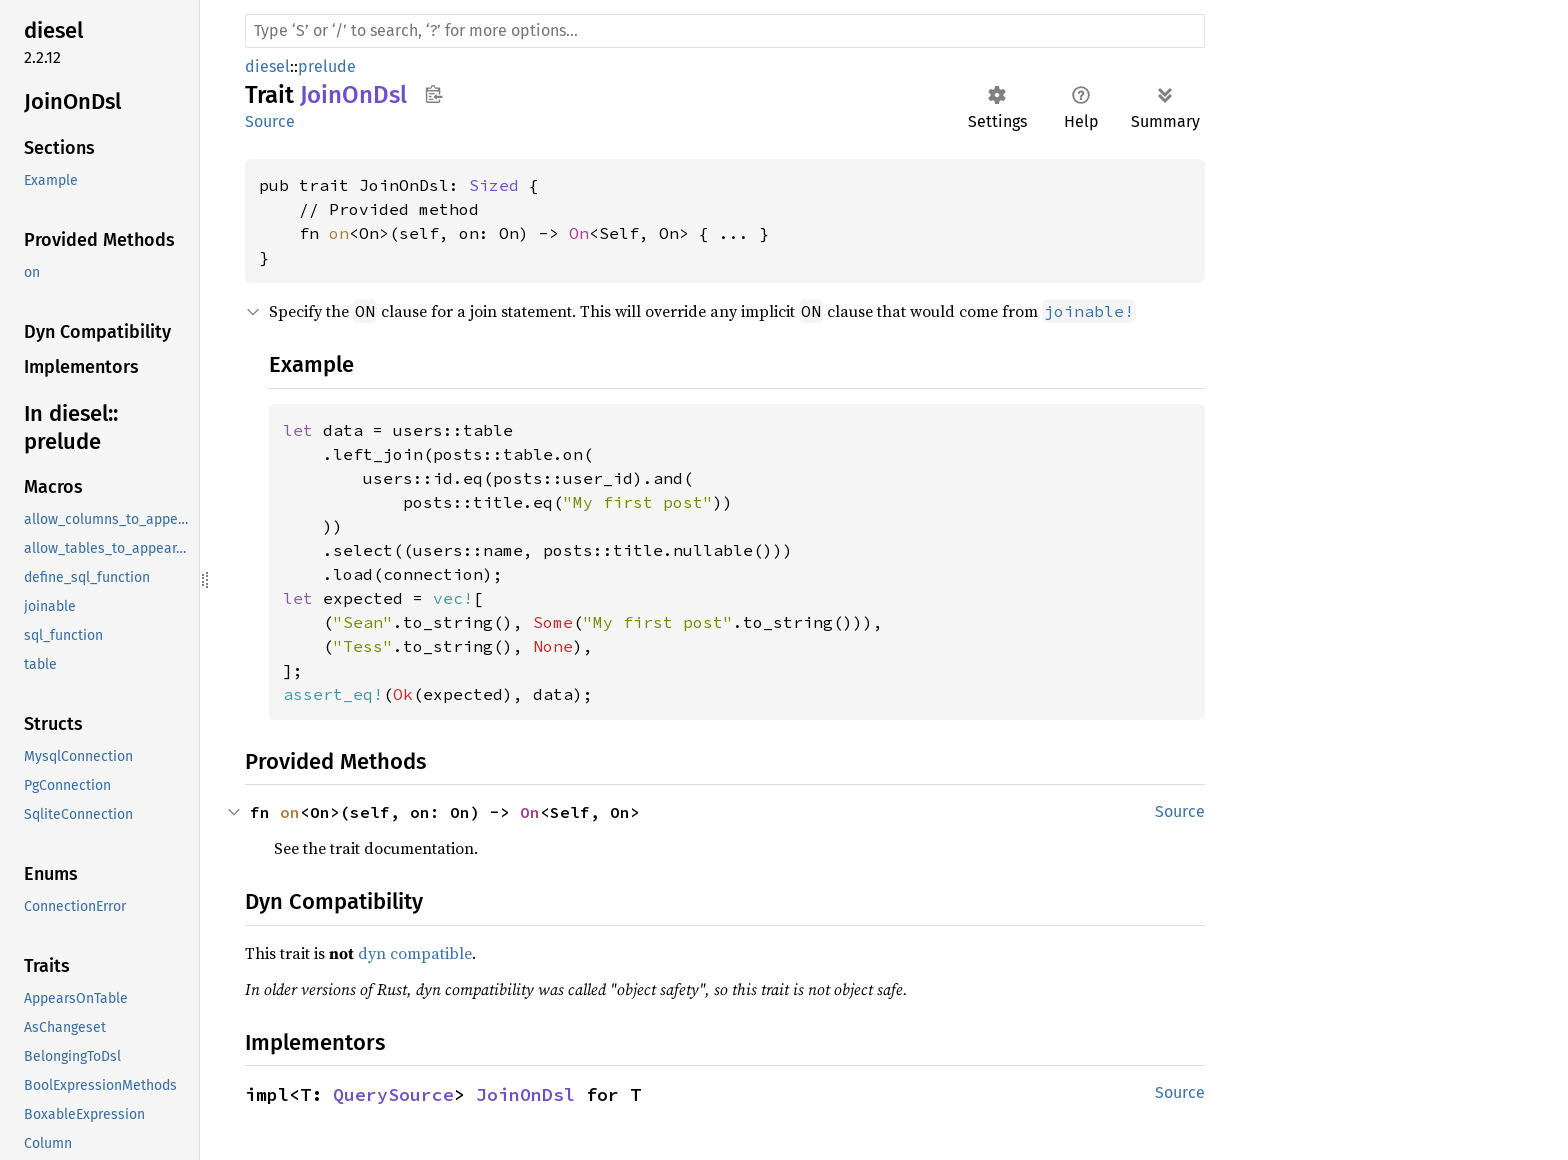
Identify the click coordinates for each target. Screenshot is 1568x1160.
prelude (327, 66)
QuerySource (393, 1094)
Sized (494, 185)
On (579, 233)
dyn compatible (415, 953)
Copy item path (433, 94)
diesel (267, 66)
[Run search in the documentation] (725, 31)
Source (270, 121)
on (339, 233)
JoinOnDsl (525, 1094)
